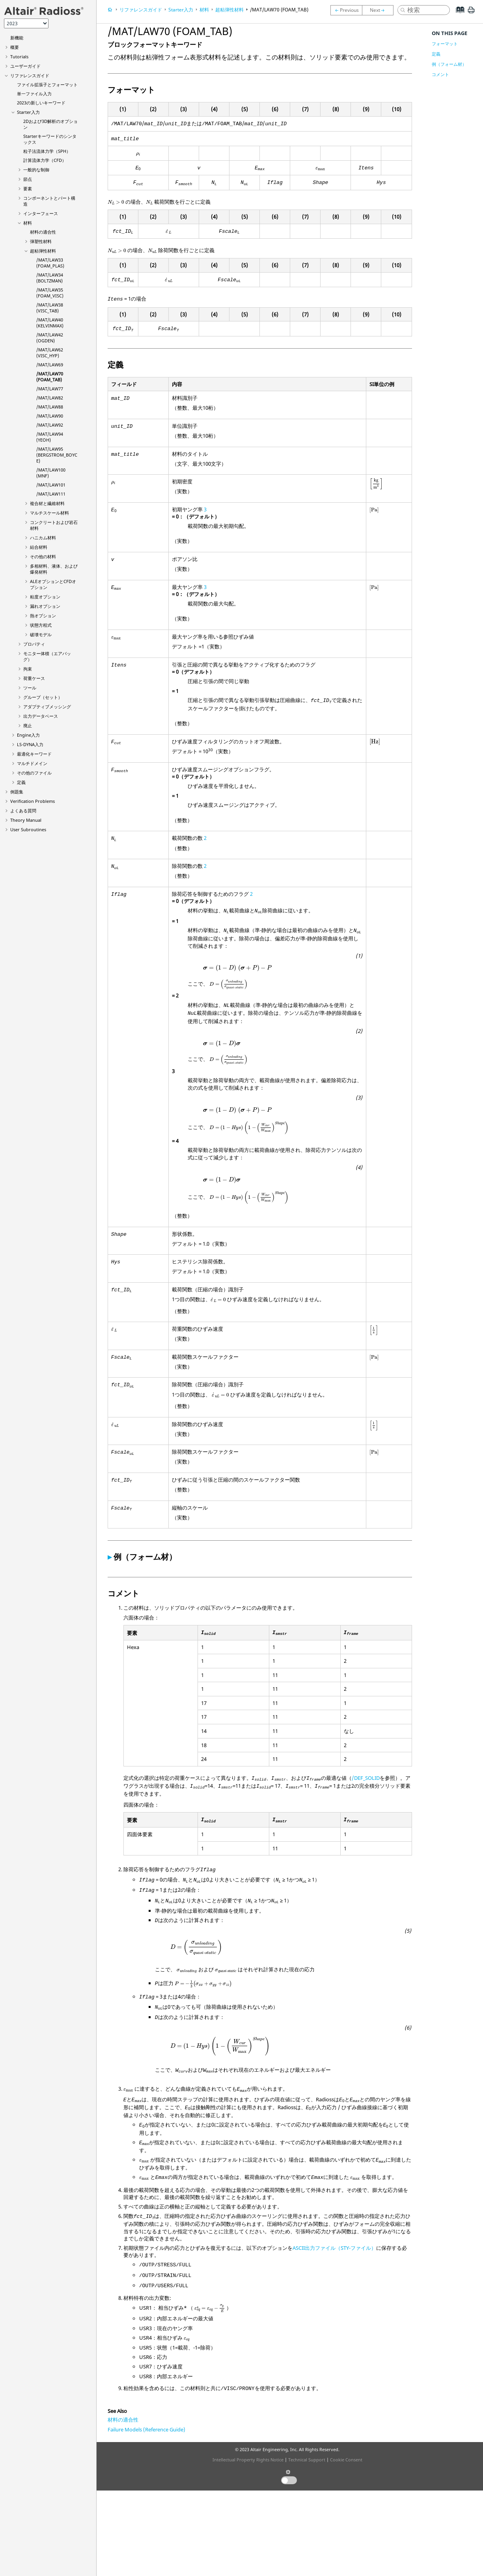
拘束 (27, 669)
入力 (30, 744)
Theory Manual (25, 820)
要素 (27, 188)
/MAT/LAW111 (50, 494)
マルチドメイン (32, 763)
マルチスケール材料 (49, 513)
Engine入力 (28, 735)
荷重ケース (34, 678)
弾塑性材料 (41, 241)
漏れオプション (45, 606)
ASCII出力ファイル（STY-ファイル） (334, 2247)
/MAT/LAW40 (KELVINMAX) (49, 323)
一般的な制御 (36, 170)
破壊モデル (41, 634)
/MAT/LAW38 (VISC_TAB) (49, 308)
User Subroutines (28, 829)
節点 (27, 179)
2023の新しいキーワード (41, 103)
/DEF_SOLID (366, 1777)
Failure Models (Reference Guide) (146, 2429)
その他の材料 (43, 556)
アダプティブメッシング (47, 706)
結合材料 (38, 547)
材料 (27, 223)
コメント (440, 74)
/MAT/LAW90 (49, 416)
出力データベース (40, 716)
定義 (21, 782)
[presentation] (138, 154)
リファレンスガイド (29, 75)
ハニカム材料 (43, 537)
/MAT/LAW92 (49, 425)
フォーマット (445, 43)
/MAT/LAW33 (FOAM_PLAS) (50, 263)
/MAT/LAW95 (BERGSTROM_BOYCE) (56, 455)
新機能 (16, 38)
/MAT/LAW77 (49, 389)
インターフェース (40, 213)
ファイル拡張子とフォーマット (47, 84)
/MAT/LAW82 (49, 398)
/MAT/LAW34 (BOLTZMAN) (49, 278)
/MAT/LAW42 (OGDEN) (49, 338)
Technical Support (306, 2460)
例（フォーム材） (449, 64)
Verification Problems (32, 801)
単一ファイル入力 (34, 94)
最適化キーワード (34, 754)
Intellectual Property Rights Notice (248, 2460)
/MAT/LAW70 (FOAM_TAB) (49, 377)
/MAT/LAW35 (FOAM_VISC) (49, 293)
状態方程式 (41, 625)
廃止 (27, 725)
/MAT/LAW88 (49, 407)
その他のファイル (34, 773)
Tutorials (19, 56)
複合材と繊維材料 (47, 503)
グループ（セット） (42, 697)
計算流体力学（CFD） (44, 160)
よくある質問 (23, 810)
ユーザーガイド (25, 66)
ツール (29, 688)
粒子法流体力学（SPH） (47, 151)
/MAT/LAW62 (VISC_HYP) (49, 352)
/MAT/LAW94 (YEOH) (49, 437)
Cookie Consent (346, 2460)
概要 (14, 47)
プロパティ (34, 644)
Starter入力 (28, 112)
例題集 (16, 792)
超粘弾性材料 (43, 251)
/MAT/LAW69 (49, 365)
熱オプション (43, 615)
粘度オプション (45, 597)
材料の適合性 (43, 232)
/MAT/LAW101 (50, 485)
